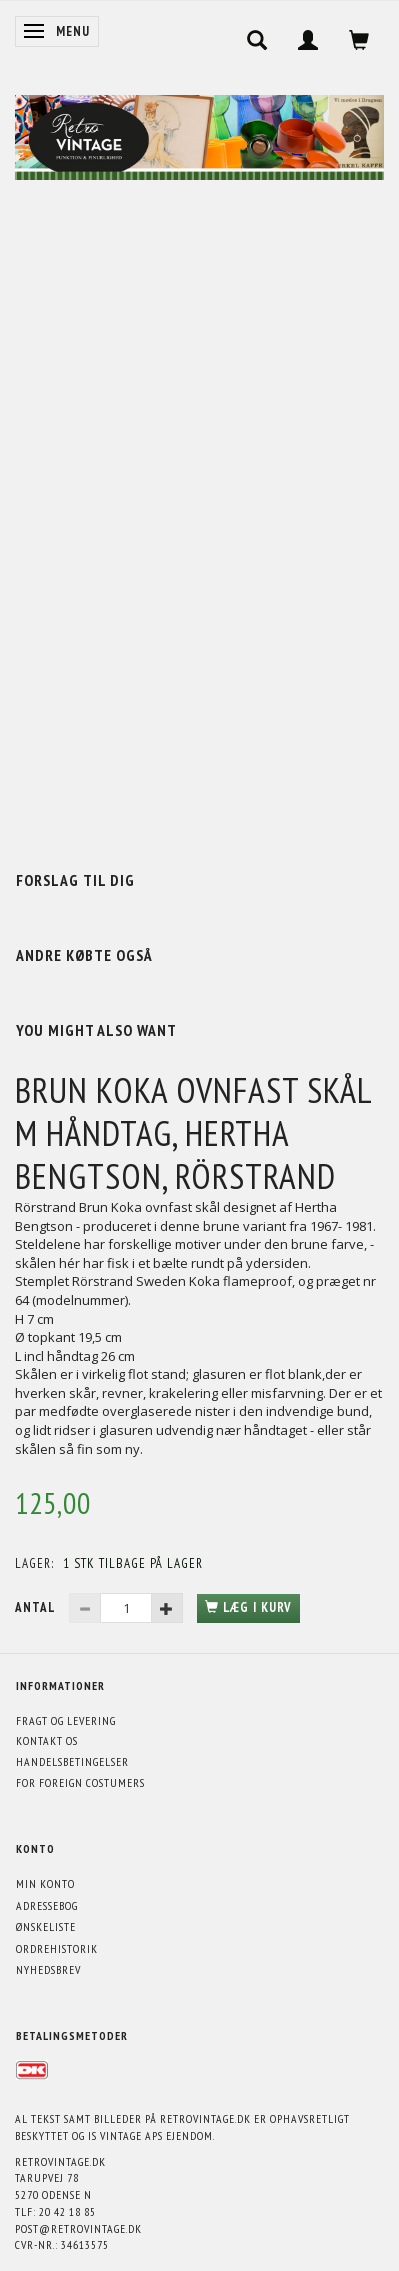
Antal (37, 1607)
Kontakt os (47, 1740)
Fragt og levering (66, 1720)
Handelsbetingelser (72, 1761)
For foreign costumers (80, 1782)
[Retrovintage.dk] (199, 132)
